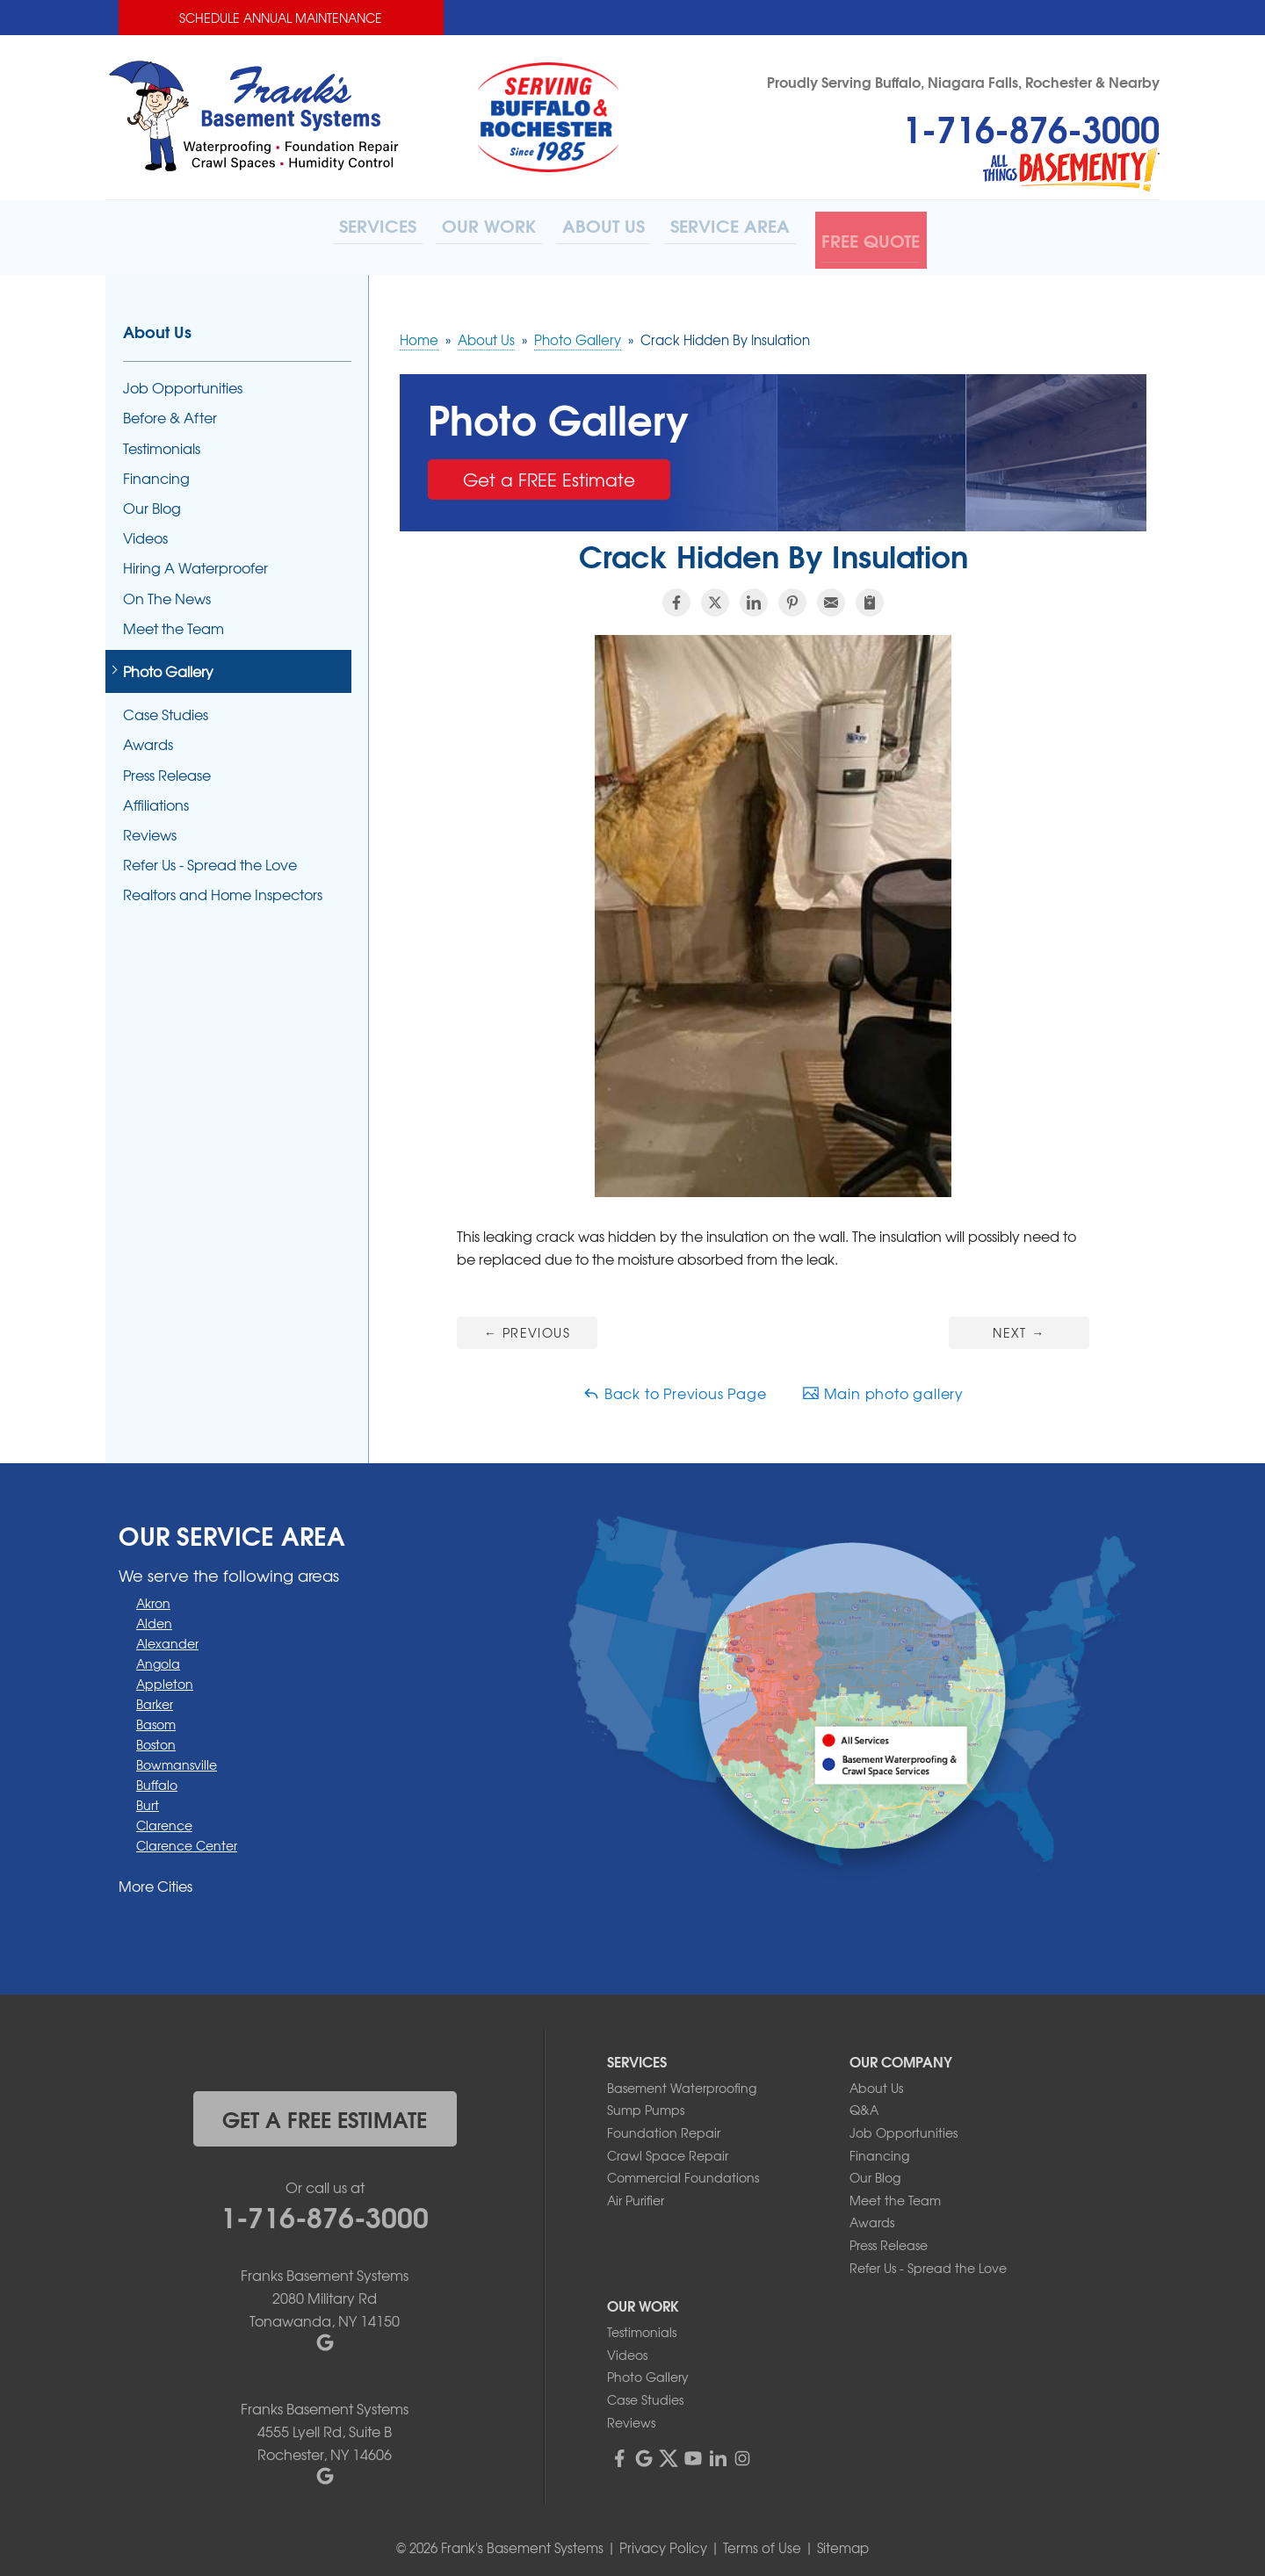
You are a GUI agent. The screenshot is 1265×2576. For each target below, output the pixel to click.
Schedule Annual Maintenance (280, 17)
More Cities (155, 1878)
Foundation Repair (663, 2125)
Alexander (167, 1636)
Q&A (863, 2103)
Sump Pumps (645, 2103)
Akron (153, 1596)
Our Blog (152, 501)
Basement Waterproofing (681, 2080)
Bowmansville (176, 1757)
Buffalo (156, 1777)
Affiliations (156, 798)
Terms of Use (762, 2541)
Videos (145, 531)
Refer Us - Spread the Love (210, 857)
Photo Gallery (168, 664)
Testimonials (161, 441)
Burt (147, 1798)
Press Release (167, 768)
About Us (157, 325)
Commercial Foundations (683, 2170)
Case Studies (165, 707)
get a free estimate (324, 2111)
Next (1019, 1325)
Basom (156, 1717)
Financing (156, 471)
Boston (156, 1737)
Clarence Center (186, 1838)
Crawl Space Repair (667, 2148)
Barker (154, 1697)
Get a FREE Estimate (549, 472)
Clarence (164, 1818)
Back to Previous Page (674, 1385)
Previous (527, 1325)
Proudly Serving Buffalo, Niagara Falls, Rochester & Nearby (963, 81)
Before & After (170, 411)
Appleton (164, 1676)
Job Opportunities (182, 381)
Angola (158, 1656)
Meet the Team (173, 621)
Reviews (150, 827)
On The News (167, 591)
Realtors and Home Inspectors (222, 888)
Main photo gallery (883, 1385)
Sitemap (843, 2541)
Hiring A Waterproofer (195, 561)
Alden (154, 1616)
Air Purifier (635, 2193)
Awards (148, 738)
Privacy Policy (663, 2541)
